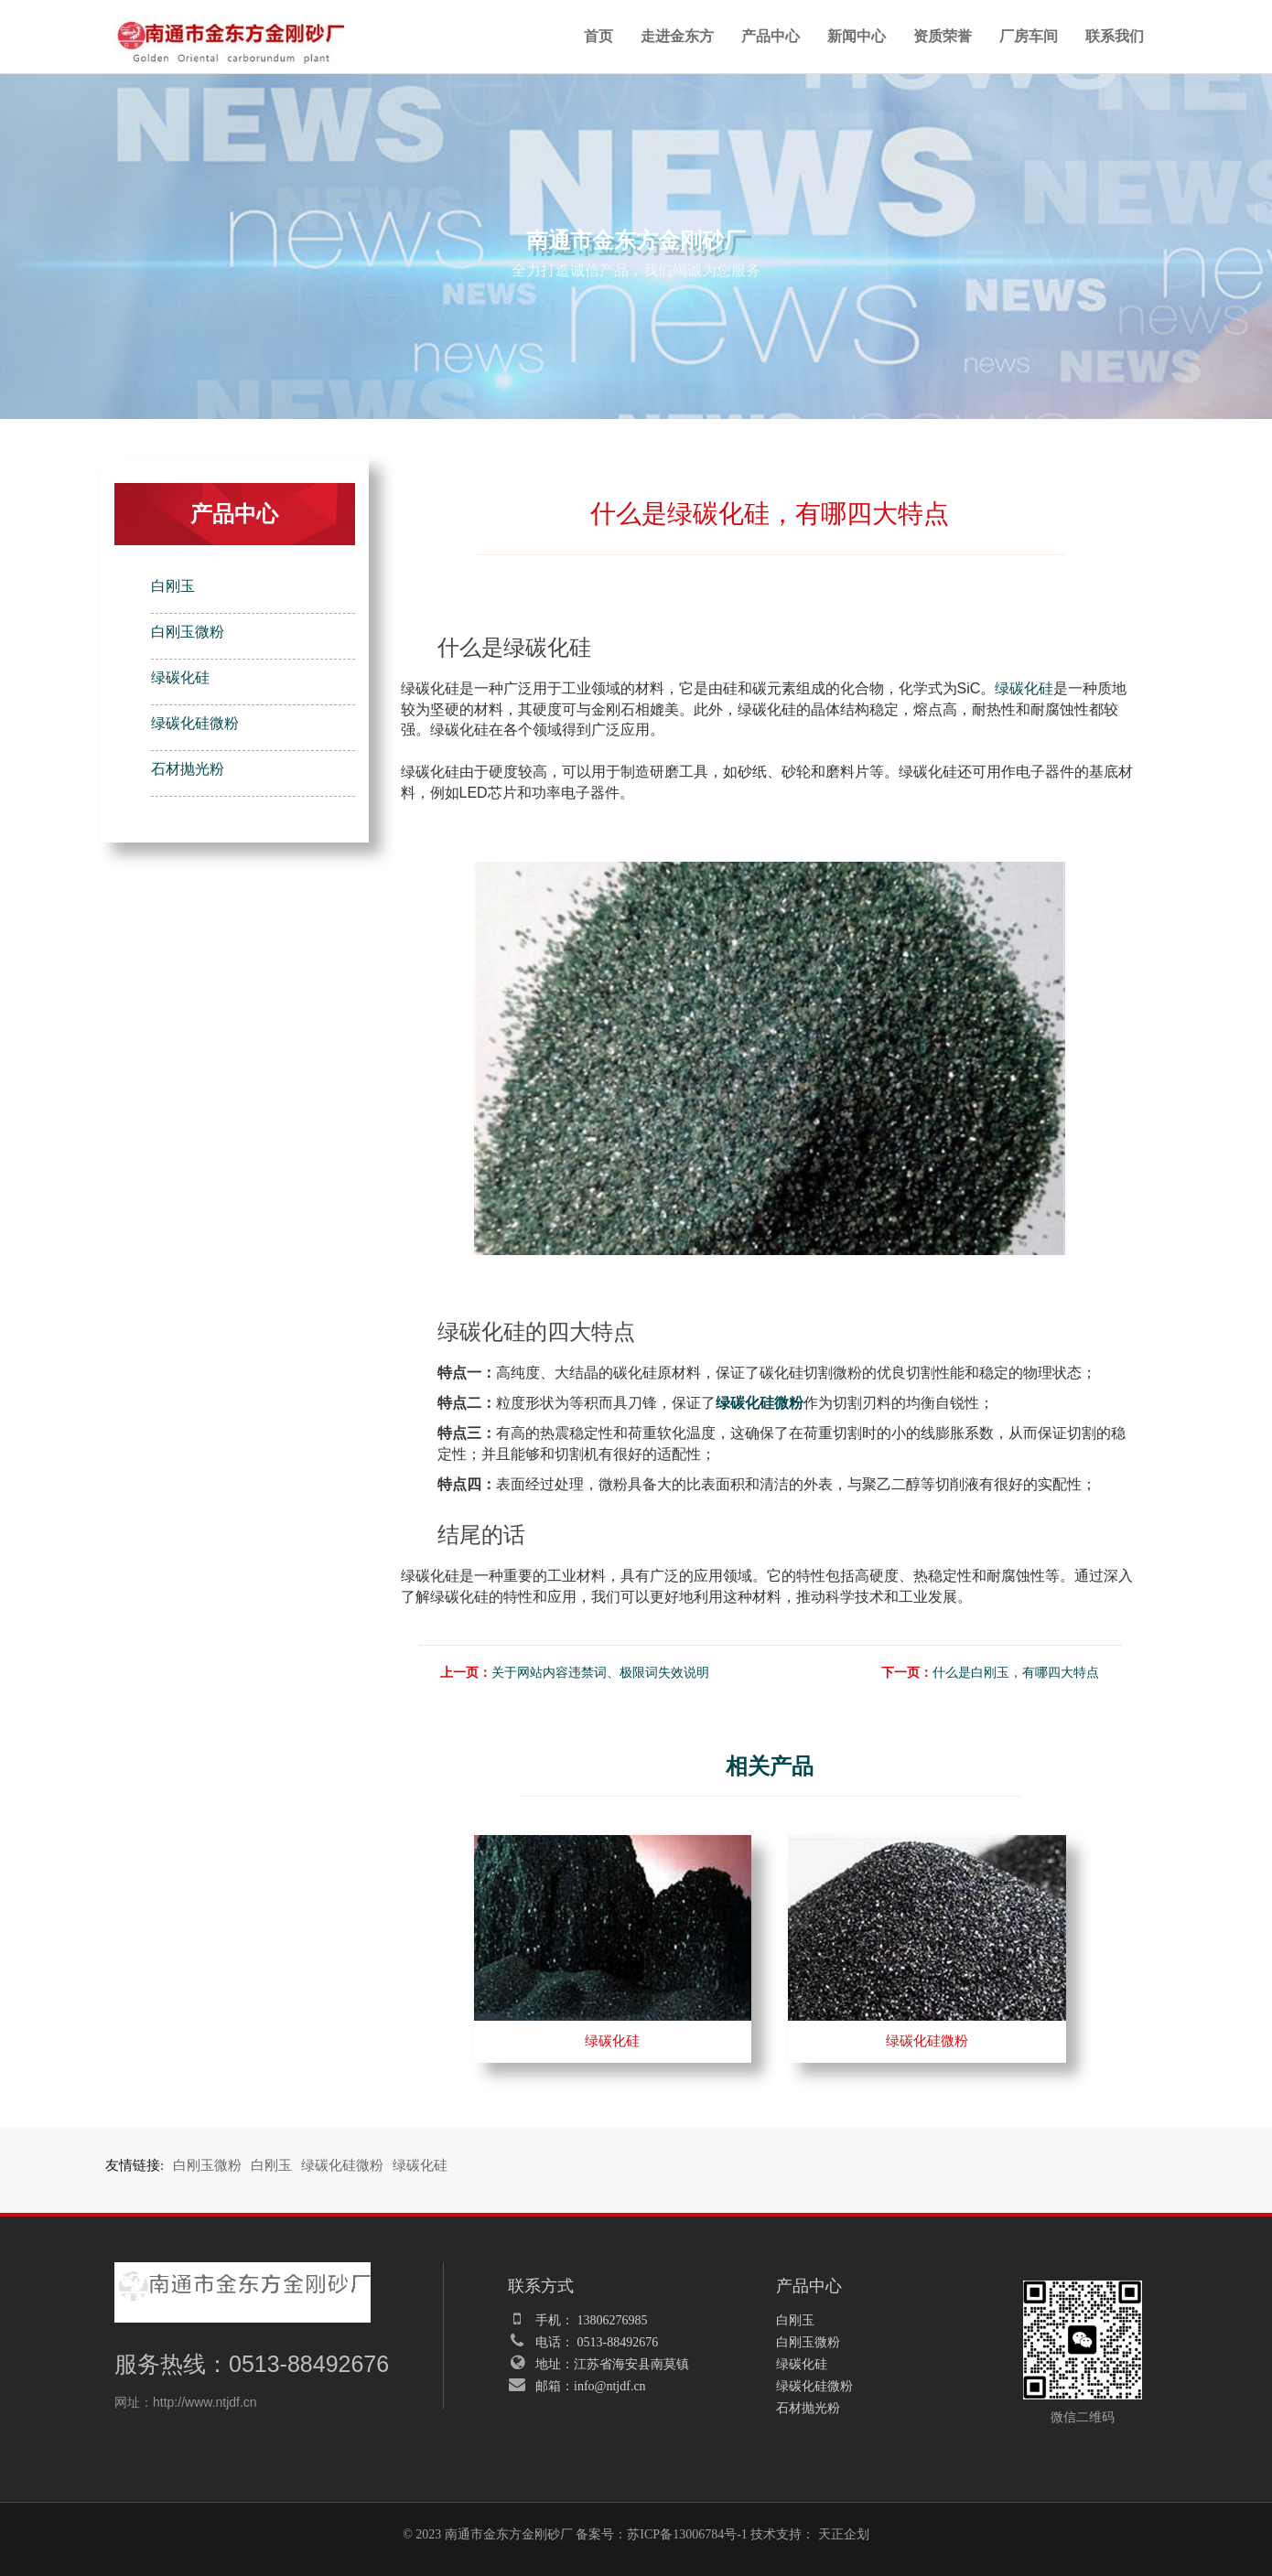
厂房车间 (1028, 36)
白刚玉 (173, 586)
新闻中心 (856, 36)
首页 (598, 36)
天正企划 (843, 2534)
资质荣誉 (942, 36)
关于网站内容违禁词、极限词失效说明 (600, 1673)
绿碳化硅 (180, 677)
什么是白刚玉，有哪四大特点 (1015, 1673)
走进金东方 (677, 36)
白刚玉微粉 (187, 631)
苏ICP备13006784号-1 (687, 2534)
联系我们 (1114, 36)
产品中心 (770, 36)
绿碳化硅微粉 (195, 723)
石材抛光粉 (187, 769)
